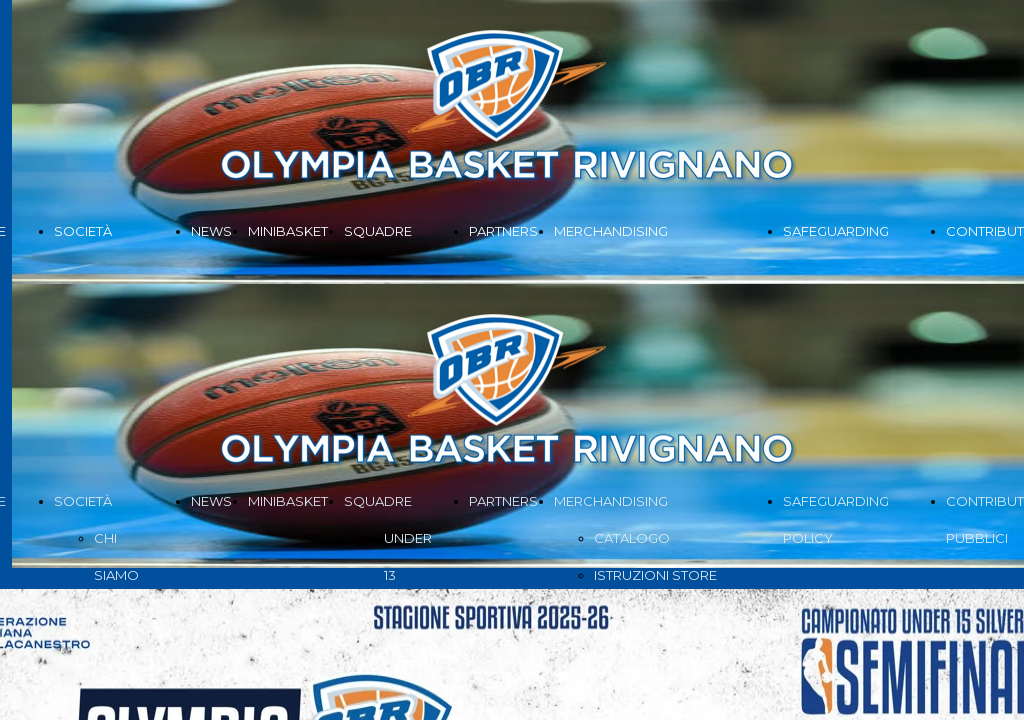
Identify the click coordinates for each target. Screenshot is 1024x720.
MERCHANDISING (611, 231)
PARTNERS (503, 231)
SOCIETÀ (83, 231)
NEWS (211, 231)
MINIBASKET (288, 231)
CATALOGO (632, 538)
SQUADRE (378, 231)
